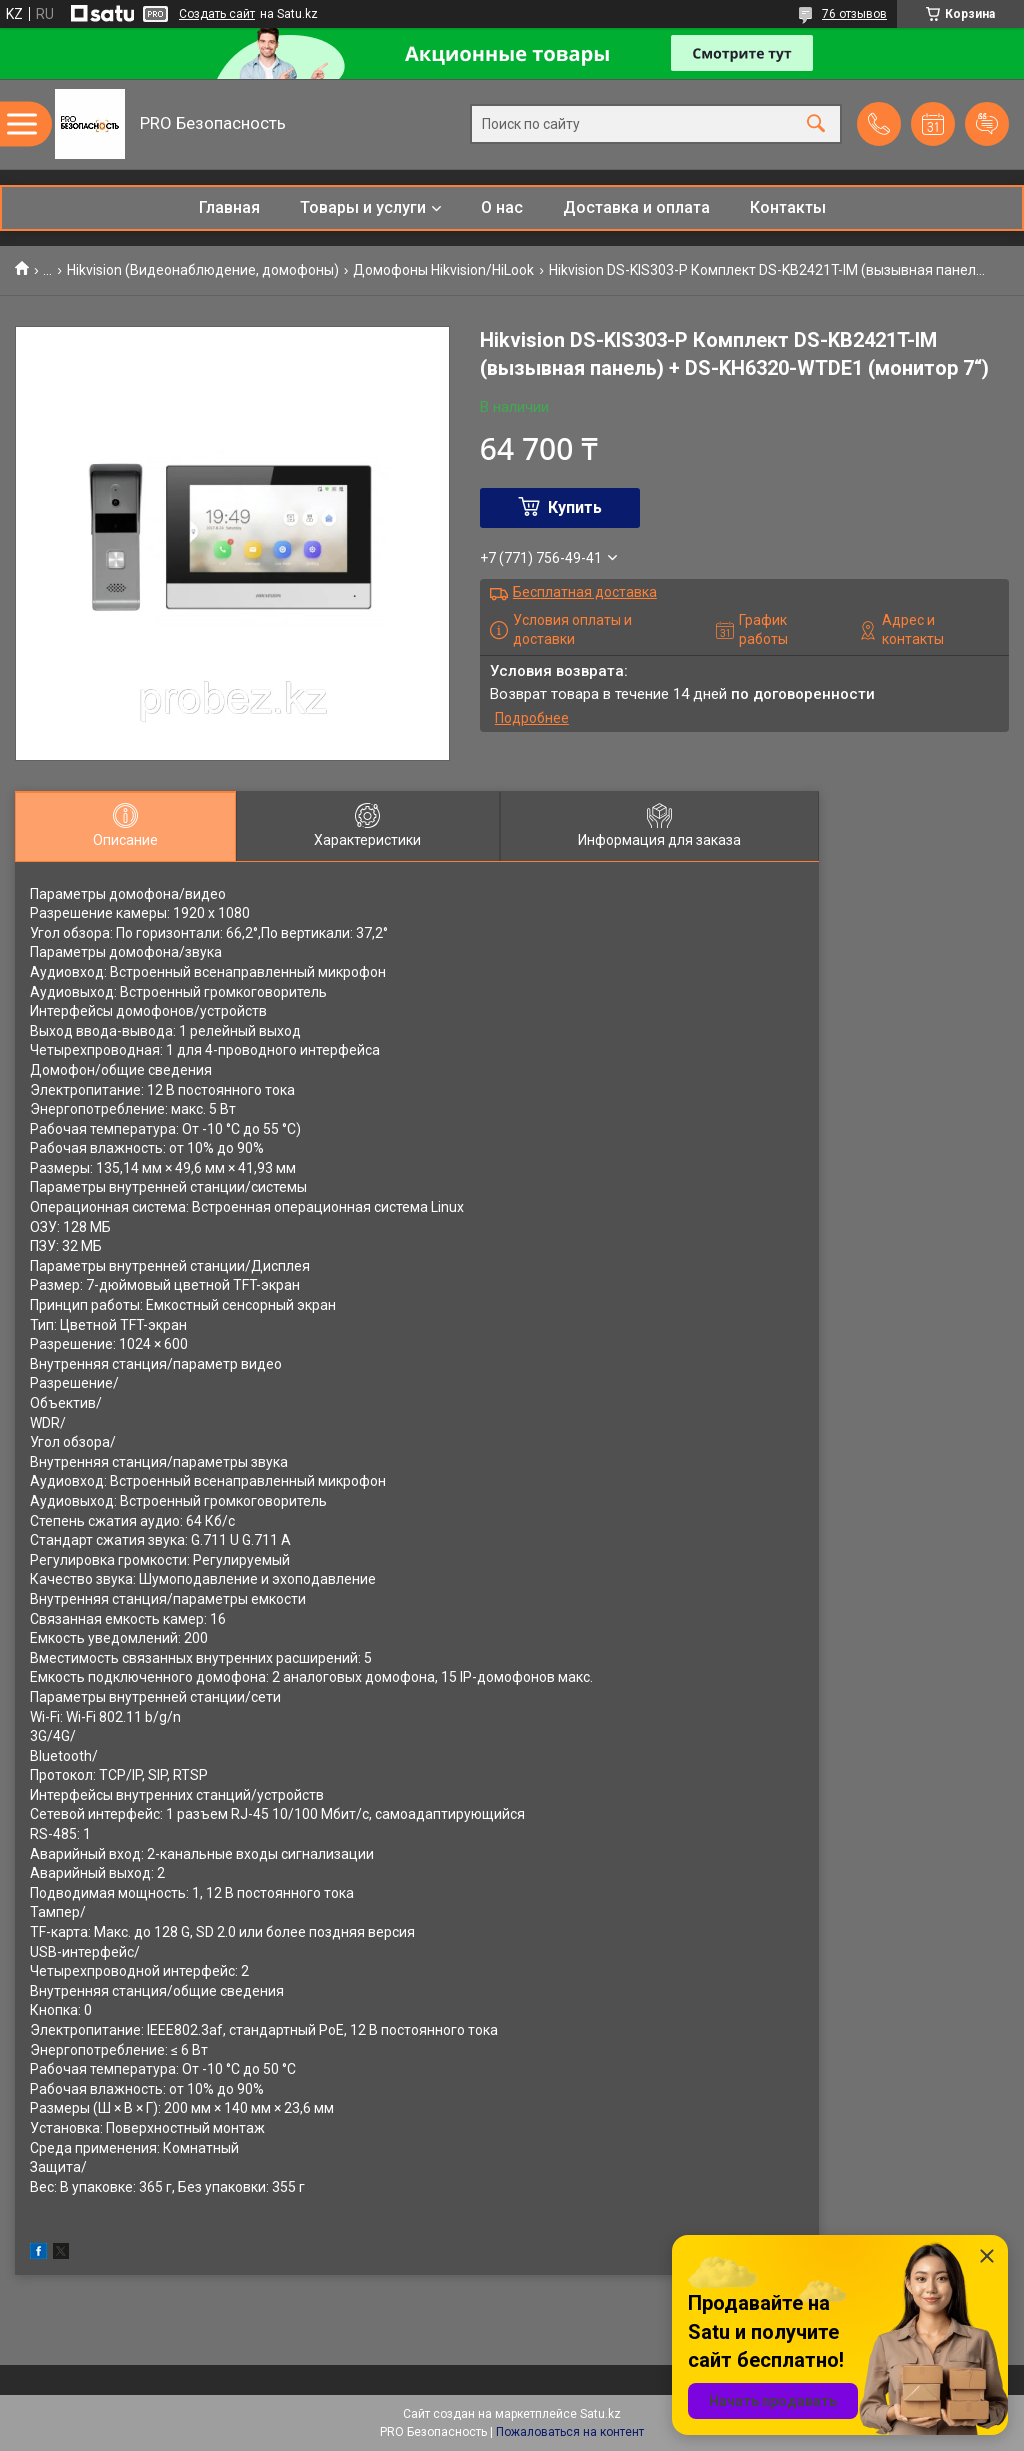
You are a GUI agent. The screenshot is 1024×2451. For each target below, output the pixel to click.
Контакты (788, 207)
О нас (502, 207)
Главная (229, 207)
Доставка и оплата (636, 207)
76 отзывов (854, 14)
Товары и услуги (363, 207)
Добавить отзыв (987, 124)
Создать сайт (217, 14)
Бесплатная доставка (585, 592)
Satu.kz (600, 2414)
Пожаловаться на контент (570, 2432)
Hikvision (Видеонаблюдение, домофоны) (203, 270)
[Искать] (816, 124)
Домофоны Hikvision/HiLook (443, 270)
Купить (575, 507)
